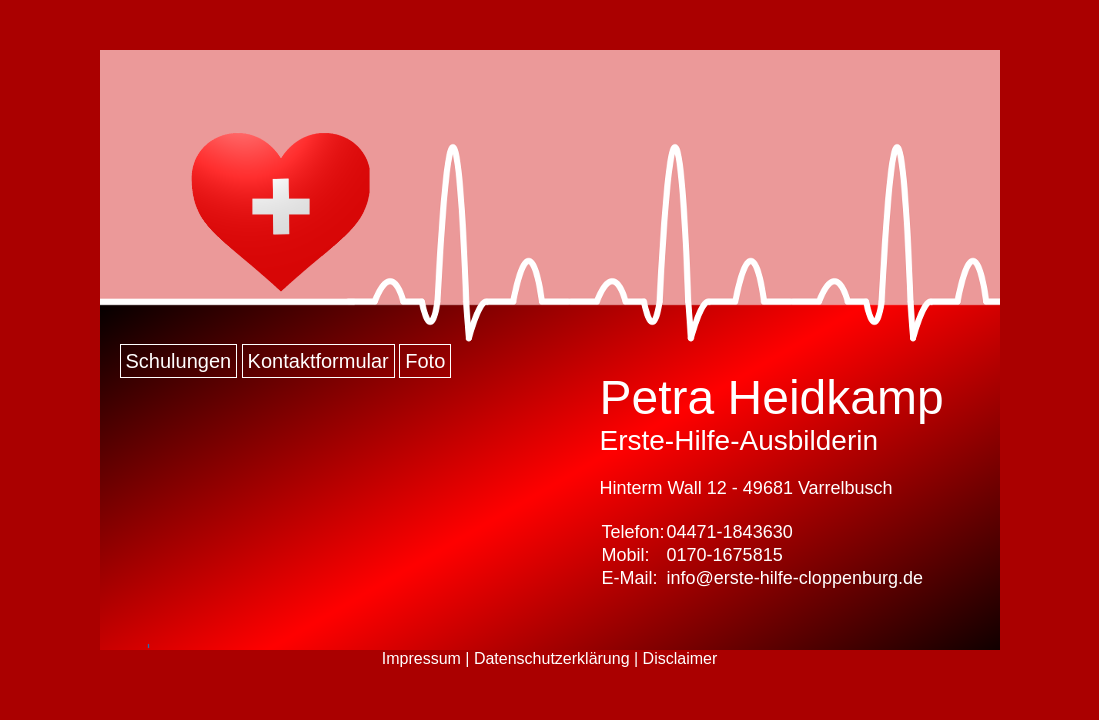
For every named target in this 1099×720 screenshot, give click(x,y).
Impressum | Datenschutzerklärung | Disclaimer (550, 658)
